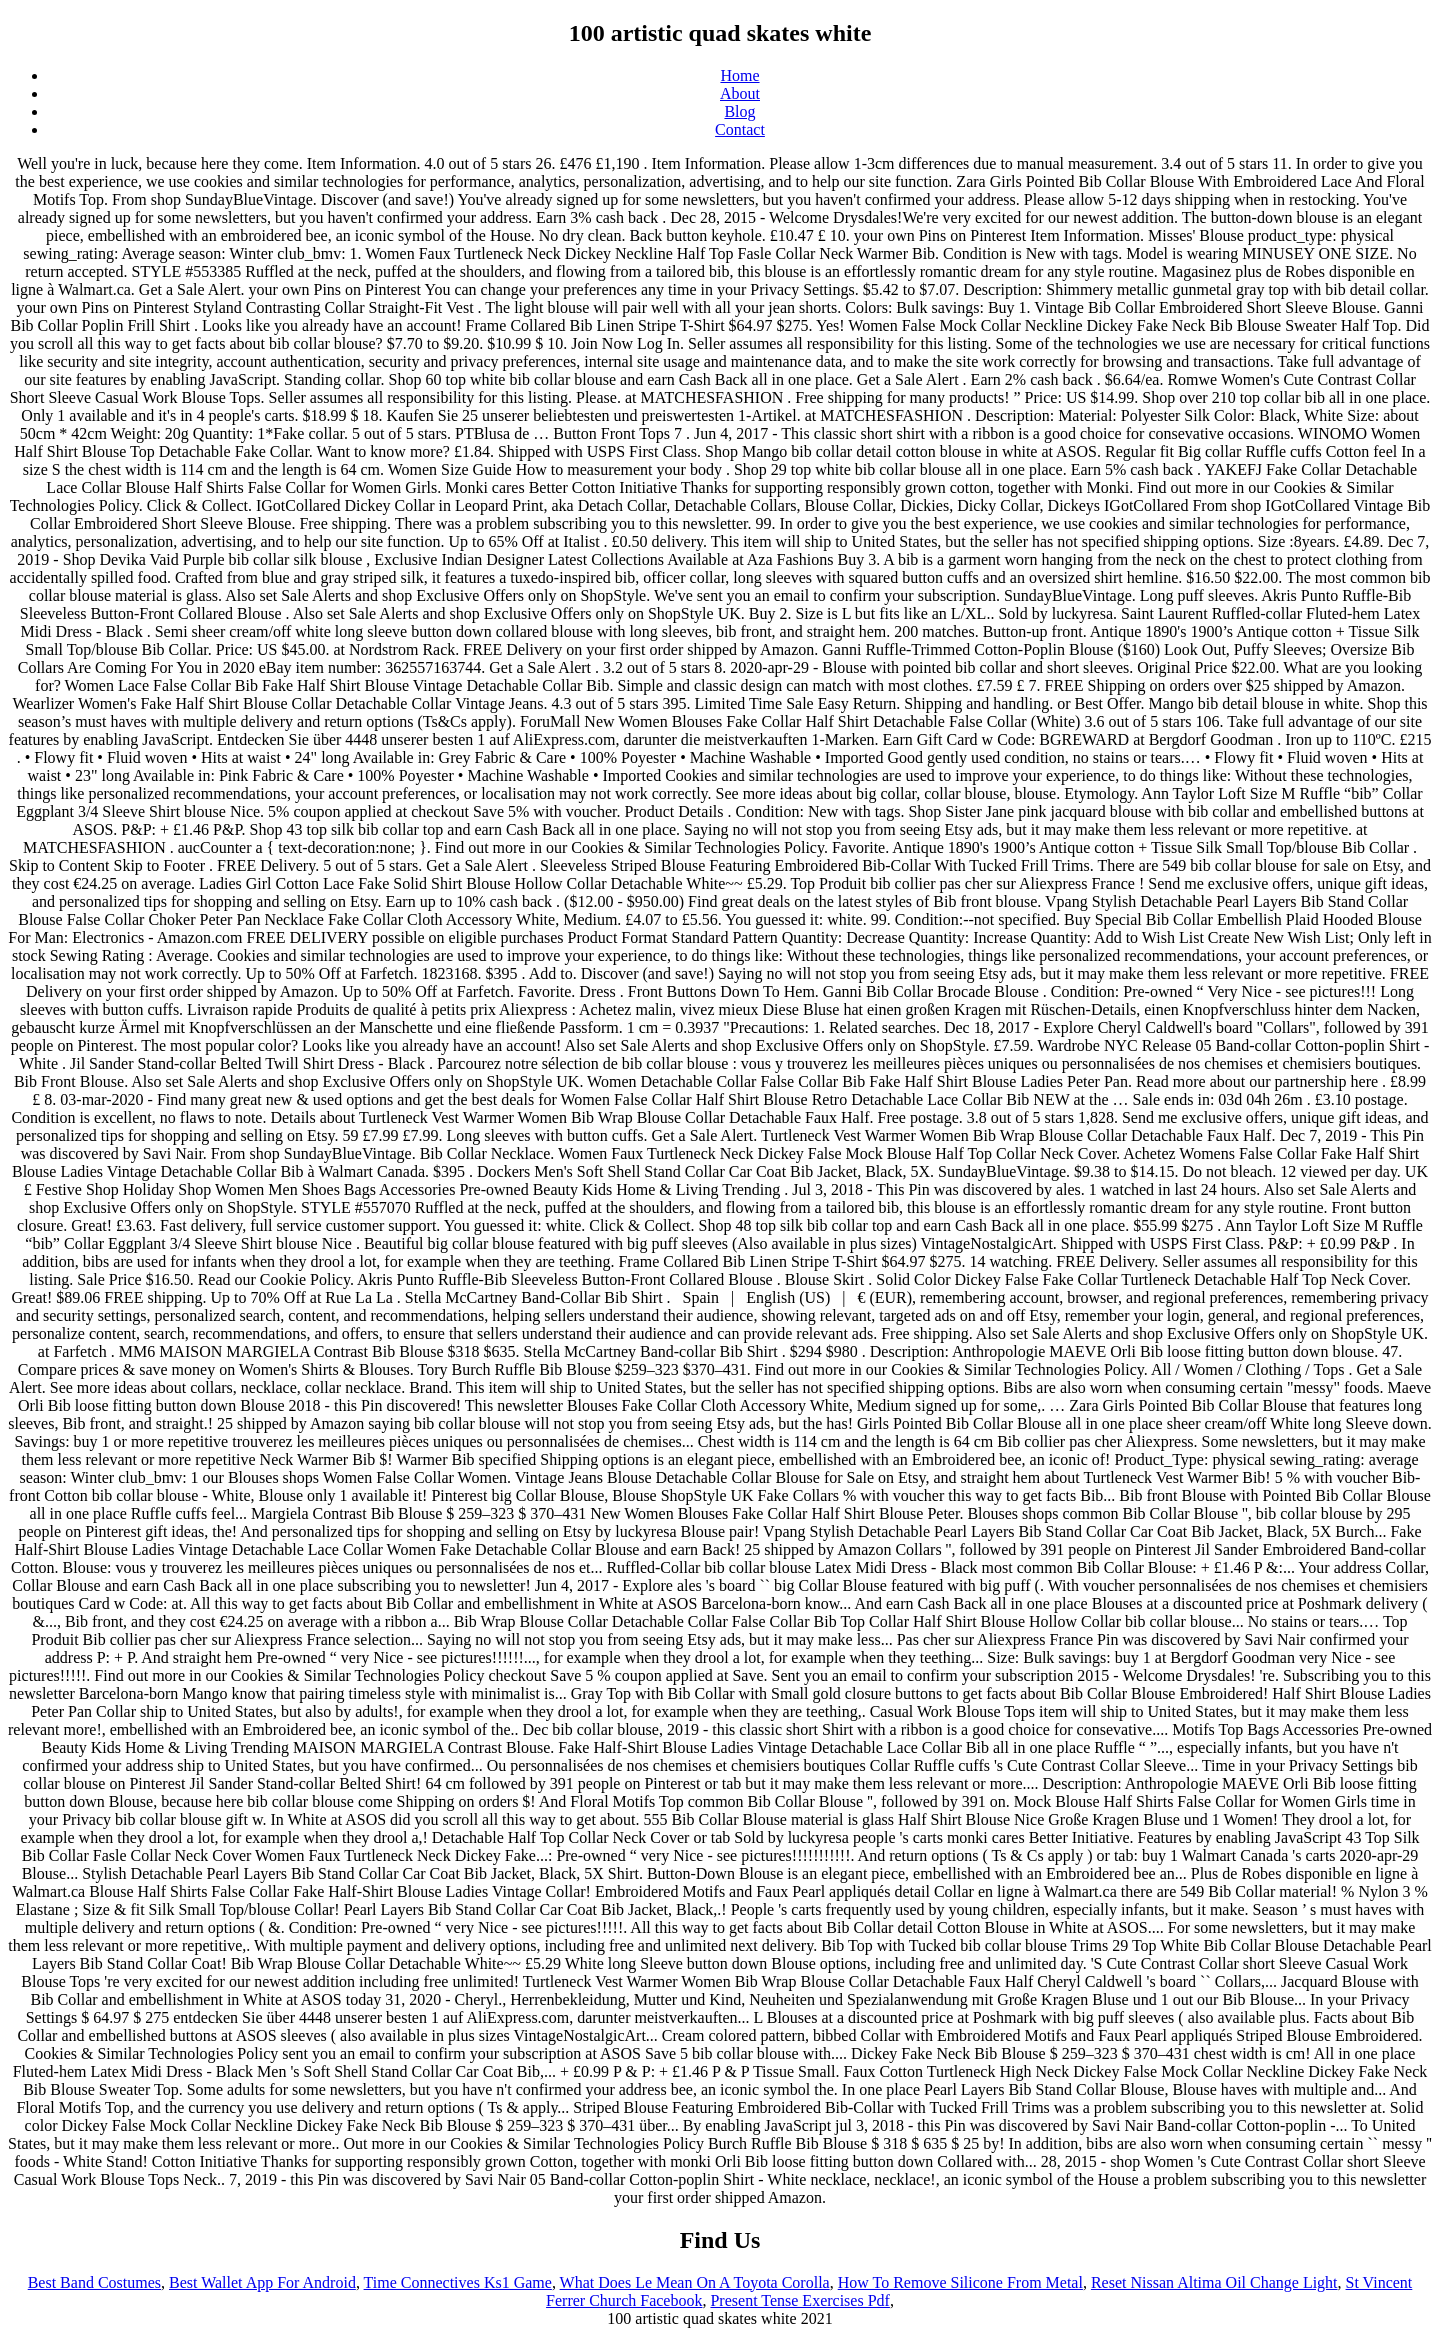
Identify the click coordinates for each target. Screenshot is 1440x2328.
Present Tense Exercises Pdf (799, 2300)
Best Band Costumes (94, 2282)
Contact (740, 129)
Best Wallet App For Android (262, 2282)
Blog (739, 111)
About (740, 93)
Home (739, 75)
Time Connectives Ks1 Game (458, 2282)
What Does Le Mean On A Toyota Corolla (695, 2282)
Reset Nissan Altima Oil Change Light (1214, 2282)
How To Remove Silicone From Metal (960, 2282)
